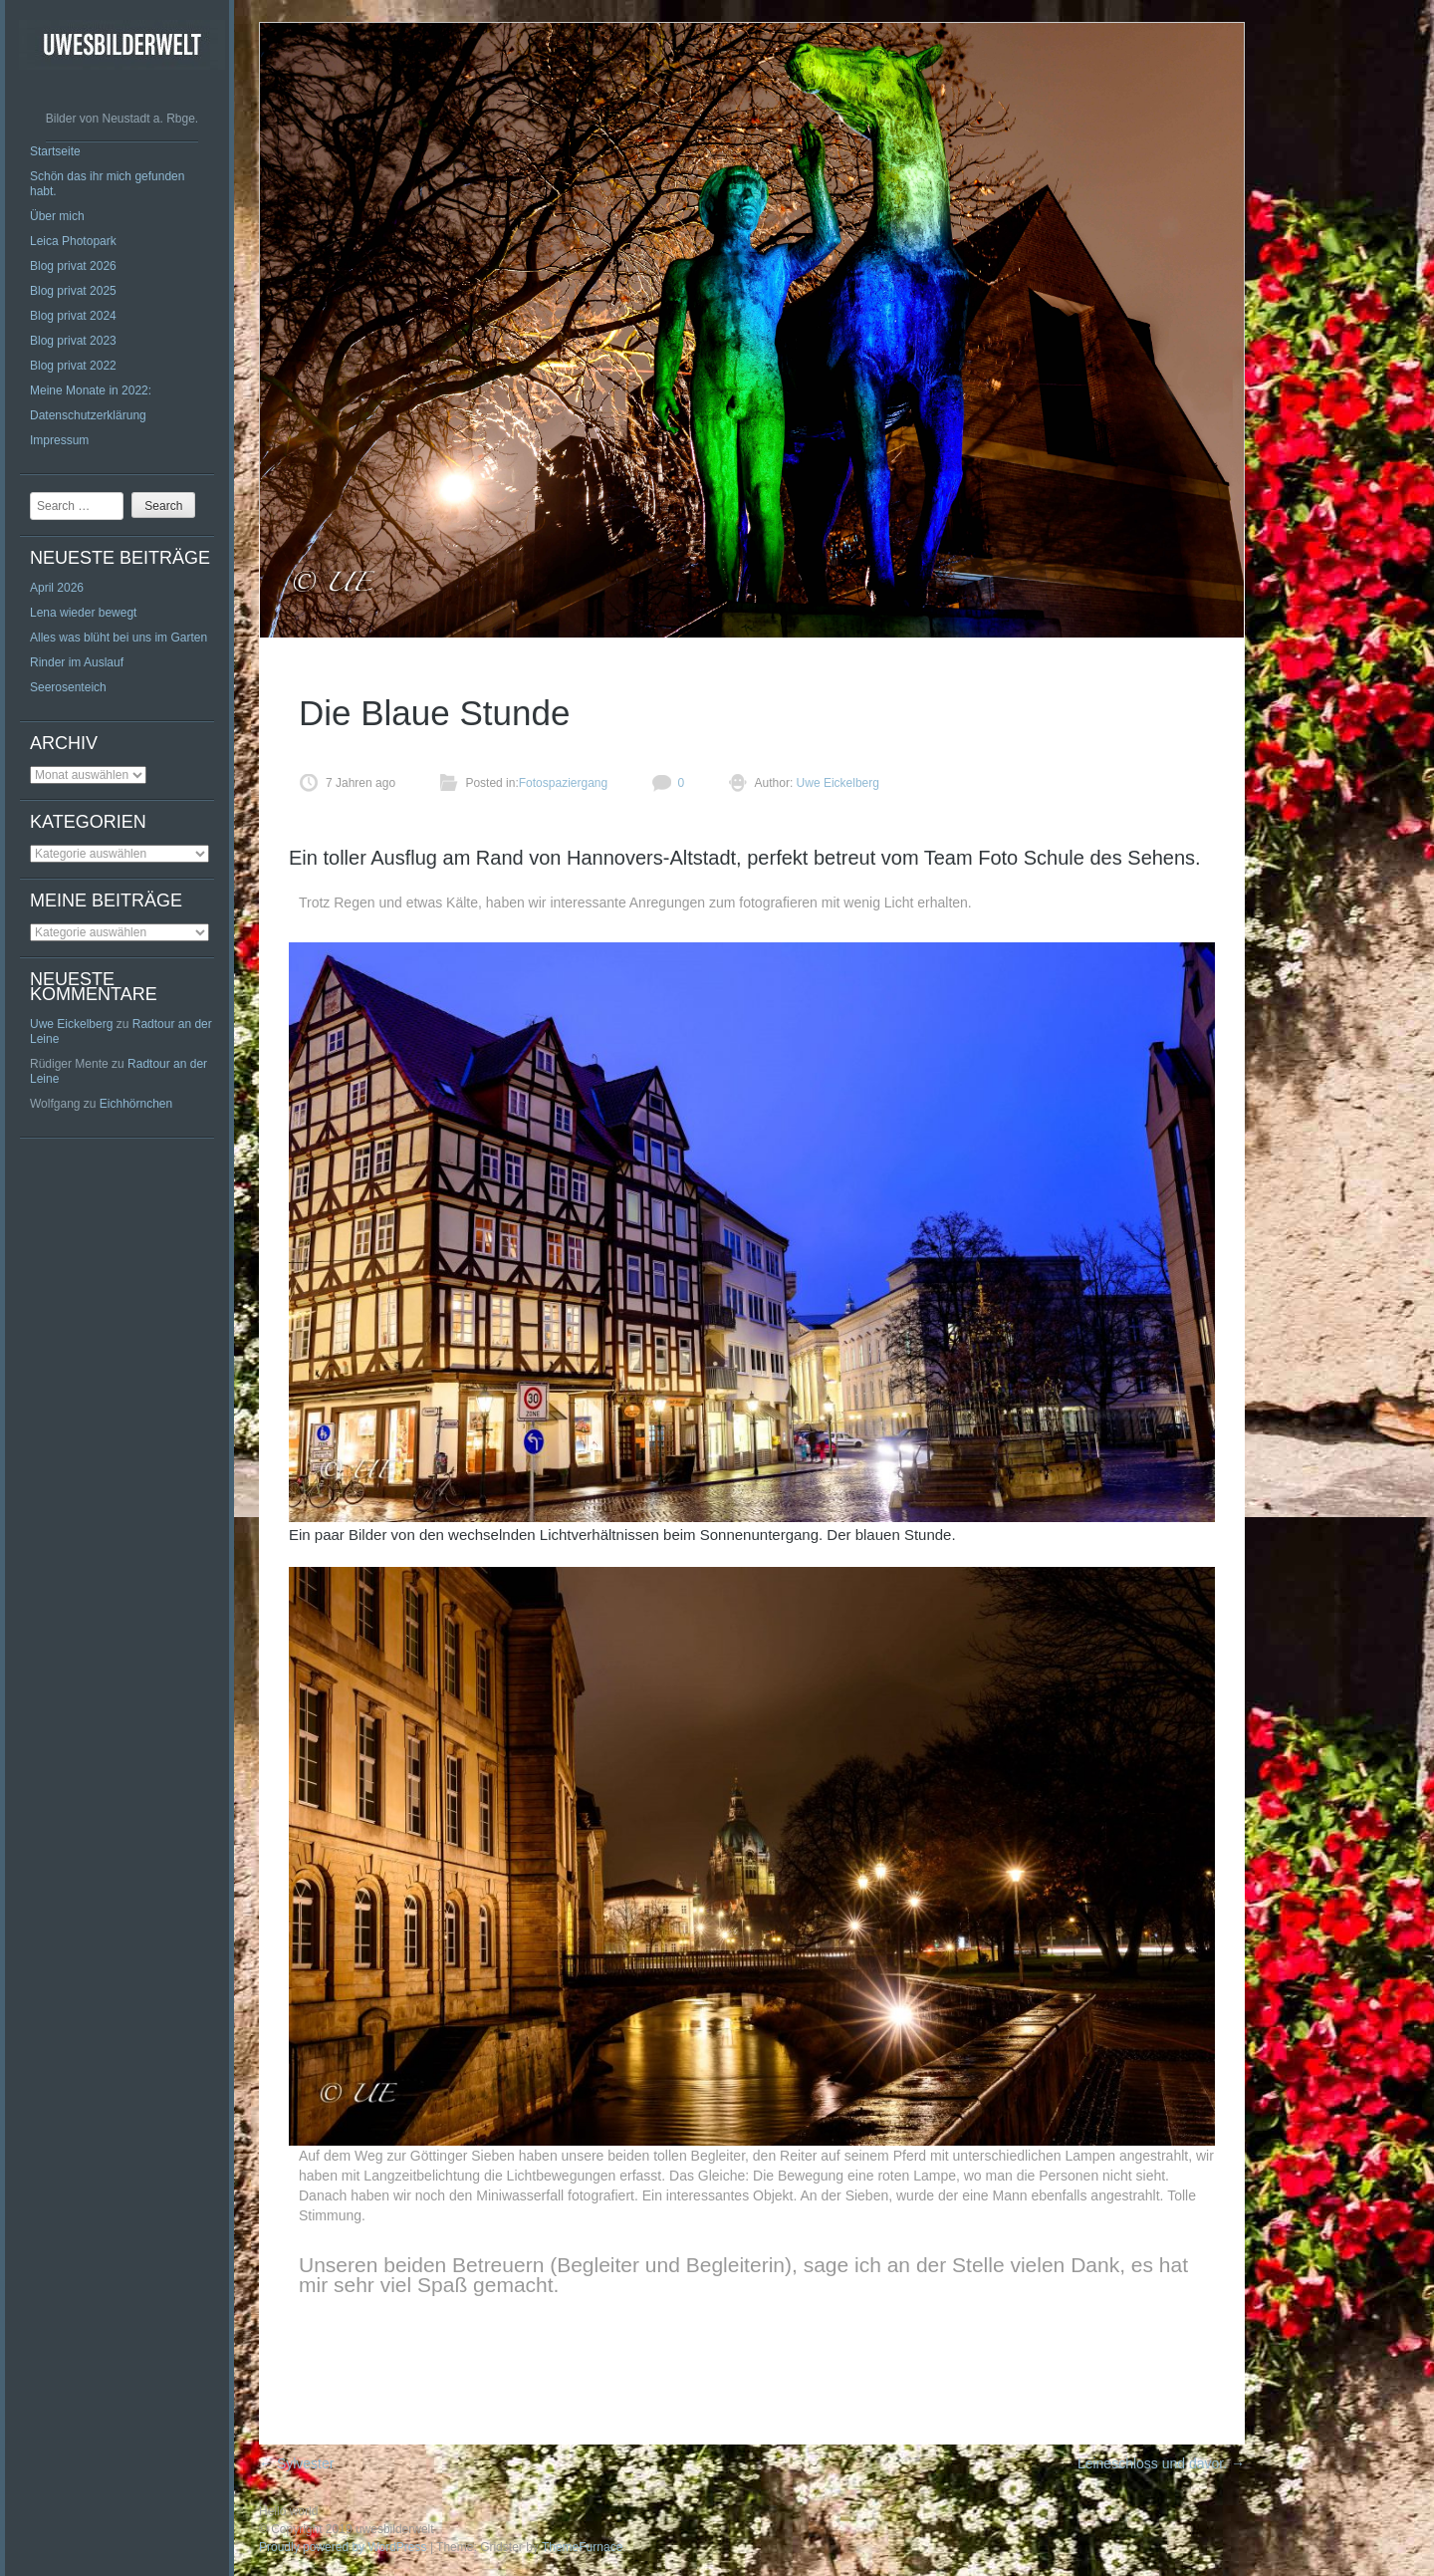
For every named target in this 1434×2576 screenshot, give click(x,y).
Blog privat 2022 (73, 366)
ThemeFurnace (582, 2547)
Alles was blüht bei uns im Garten (118, 637)
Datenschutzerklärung (88, 415)
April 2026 (57, 588)
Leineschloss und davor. (1161, 2463)
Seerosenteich (68, 687)
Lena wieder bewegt (83, 613)
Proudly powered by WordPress (343, 2547)
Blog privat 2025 (73, 291)
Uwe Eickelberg (71, 1024)
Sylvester (296, 2463)
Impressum (59, 440)
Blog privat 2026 (73, 266)
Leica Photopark (73, 241)
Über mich (57, 216)
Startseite (55, 151)
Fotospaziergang (563, 783)
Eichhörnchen (136, 1104)
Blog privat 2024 (73, 316)
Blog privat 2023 (73, 341)
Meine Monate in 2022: (90, 390)
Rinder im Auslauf (76, 662)
